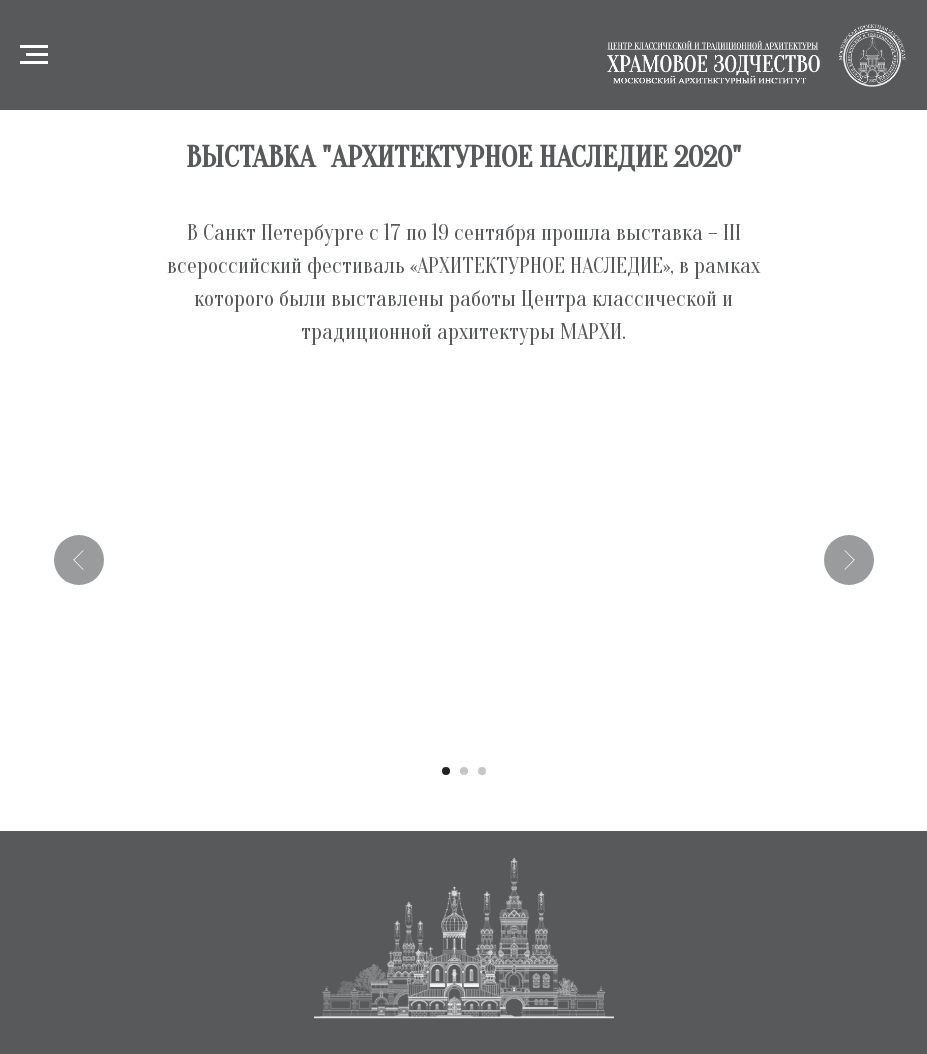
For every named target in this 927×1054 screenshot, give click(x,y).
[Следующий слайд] (849, 560)
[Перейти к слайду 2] (464, 771)
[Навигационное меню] (34, 55)
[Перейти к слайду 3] (482, 771)
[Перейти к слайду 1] (446, 771)
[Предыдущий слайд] (79, 560)
